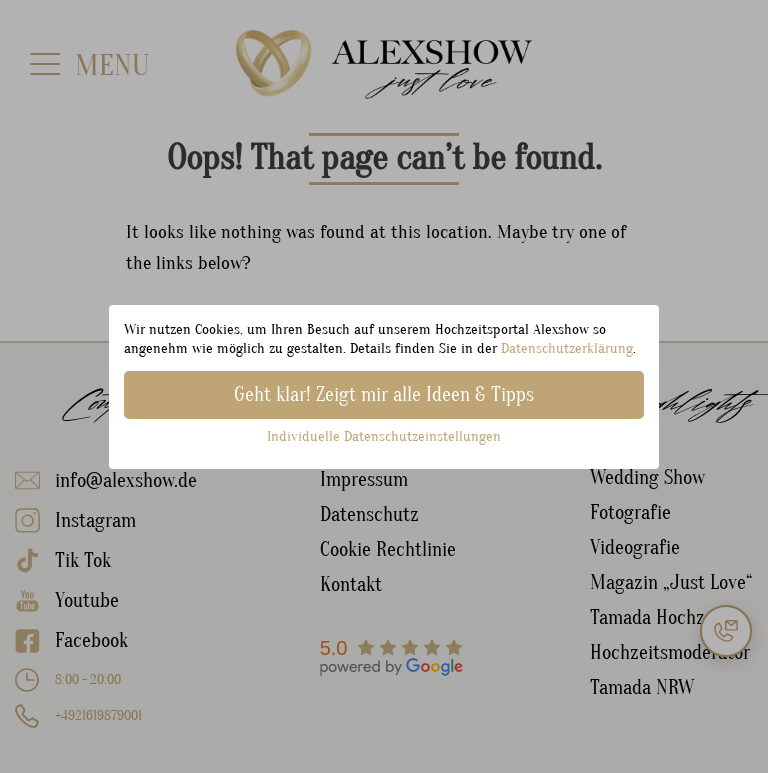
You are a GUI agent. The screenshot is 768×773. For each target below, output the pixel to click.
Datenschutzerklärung (567, 348)
